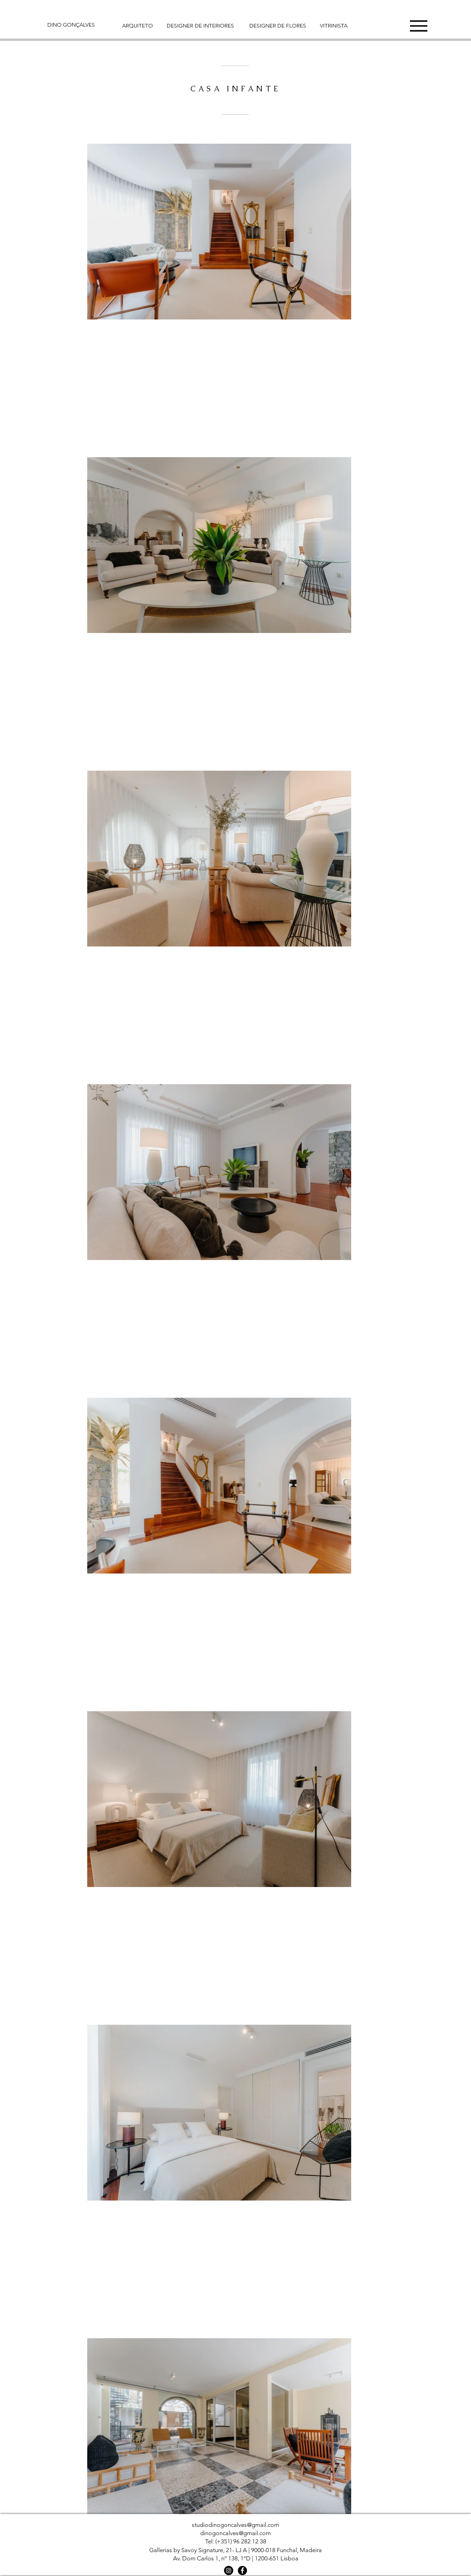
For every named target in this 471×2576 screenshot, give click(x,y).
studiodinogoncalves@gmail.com (235, 2524)
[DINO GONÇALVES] (76, 25)
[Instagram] (228, 2570)
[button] (418, 26)
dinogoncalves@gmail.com (235, 2533)
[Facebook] (242, 2570)
